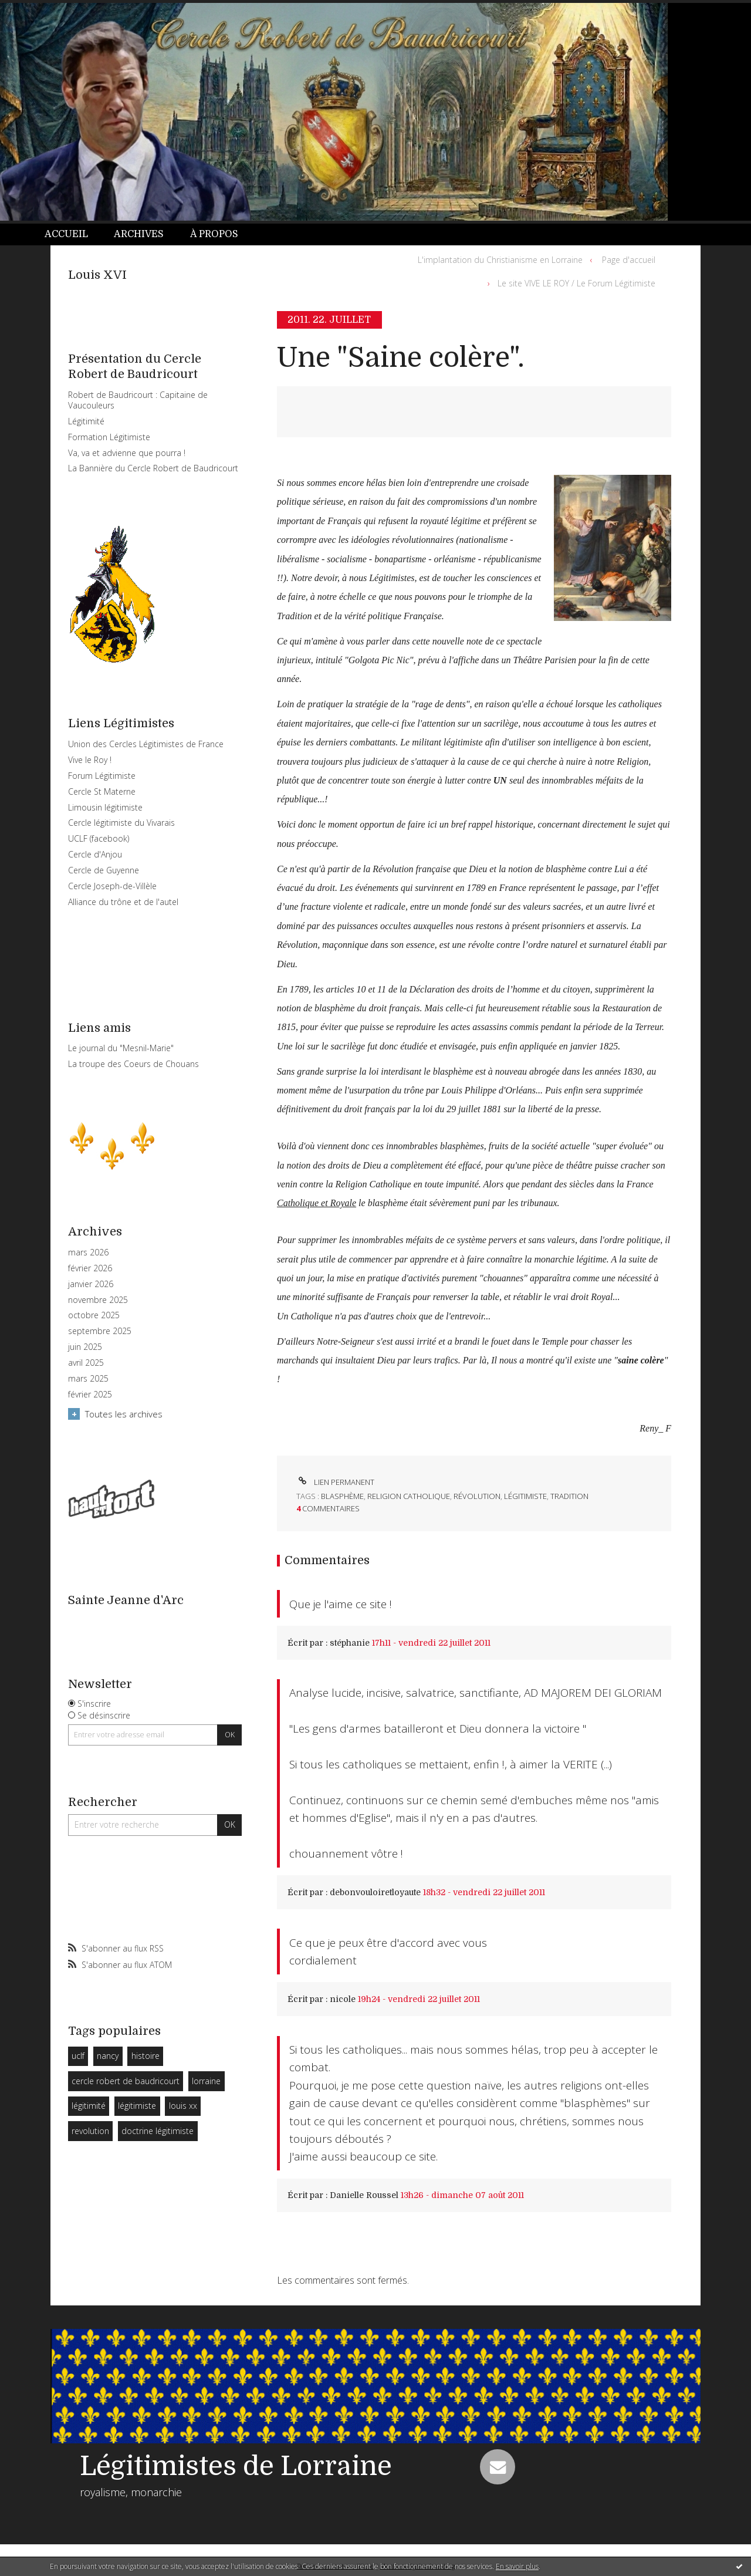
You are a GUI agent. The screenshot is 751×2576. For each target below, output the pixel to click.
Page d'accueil (628, 259)
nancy (108, 2055)
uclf (78, 2055)
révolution (477, 1496)
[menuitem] (73, 234)
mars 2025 (88, 1378)
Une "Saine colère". (401, 357)
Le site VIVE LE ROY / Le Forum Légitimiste (576, 283)
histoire (145, 2055)
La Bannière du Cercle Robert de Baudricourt (153, 468)
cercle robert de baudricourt (126, 2081)
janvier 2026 (90, 1284)
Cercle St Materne (102, 791)
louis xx (183, 2105)
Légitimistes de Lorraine (236, 2466)
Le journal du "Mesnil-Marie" (121, 1048)
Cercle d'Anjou (95, 854)
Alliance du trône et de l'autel (123, 901)
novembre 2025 (98, 1300)
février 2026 (90, 1268)
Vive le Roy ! (89, 759)
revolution (90, 2130)
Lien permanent (335, 1482)
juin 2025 (85, 1347)
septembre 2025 (99, 1331)
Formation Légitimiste (109, 437)
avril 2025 (86, 1363)
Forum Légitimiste (102, 775)
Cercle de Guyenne (103, 870)
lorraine (206, 2081)
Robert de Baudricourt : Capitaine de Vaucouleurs (138, 400)
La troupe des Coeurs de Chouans (133, 1063)
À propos (214, 234)
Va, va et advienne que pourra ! (126, 452)
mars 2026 (88, 1252)
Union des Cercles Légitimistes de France (146, 743)
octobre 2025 (94, 1315)
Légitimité (86, 421)
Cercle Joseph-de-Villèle (112, 886)
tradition (569, 1496)
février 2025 (90, 1394)
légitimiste (137, 2105)
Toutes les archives (124, 1414)
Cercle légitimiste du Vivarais (121, 822)
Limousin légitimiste (105, 807)
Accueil (66, 234)
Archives (139, 234)
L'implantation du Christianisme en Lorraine (500, 259)
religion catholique (408, 1496)
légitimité (89, 2105)
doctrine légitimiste (157, 2130)
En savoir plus (517, 2566)
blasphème (342, 1496)
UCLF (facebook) (98, 838)
